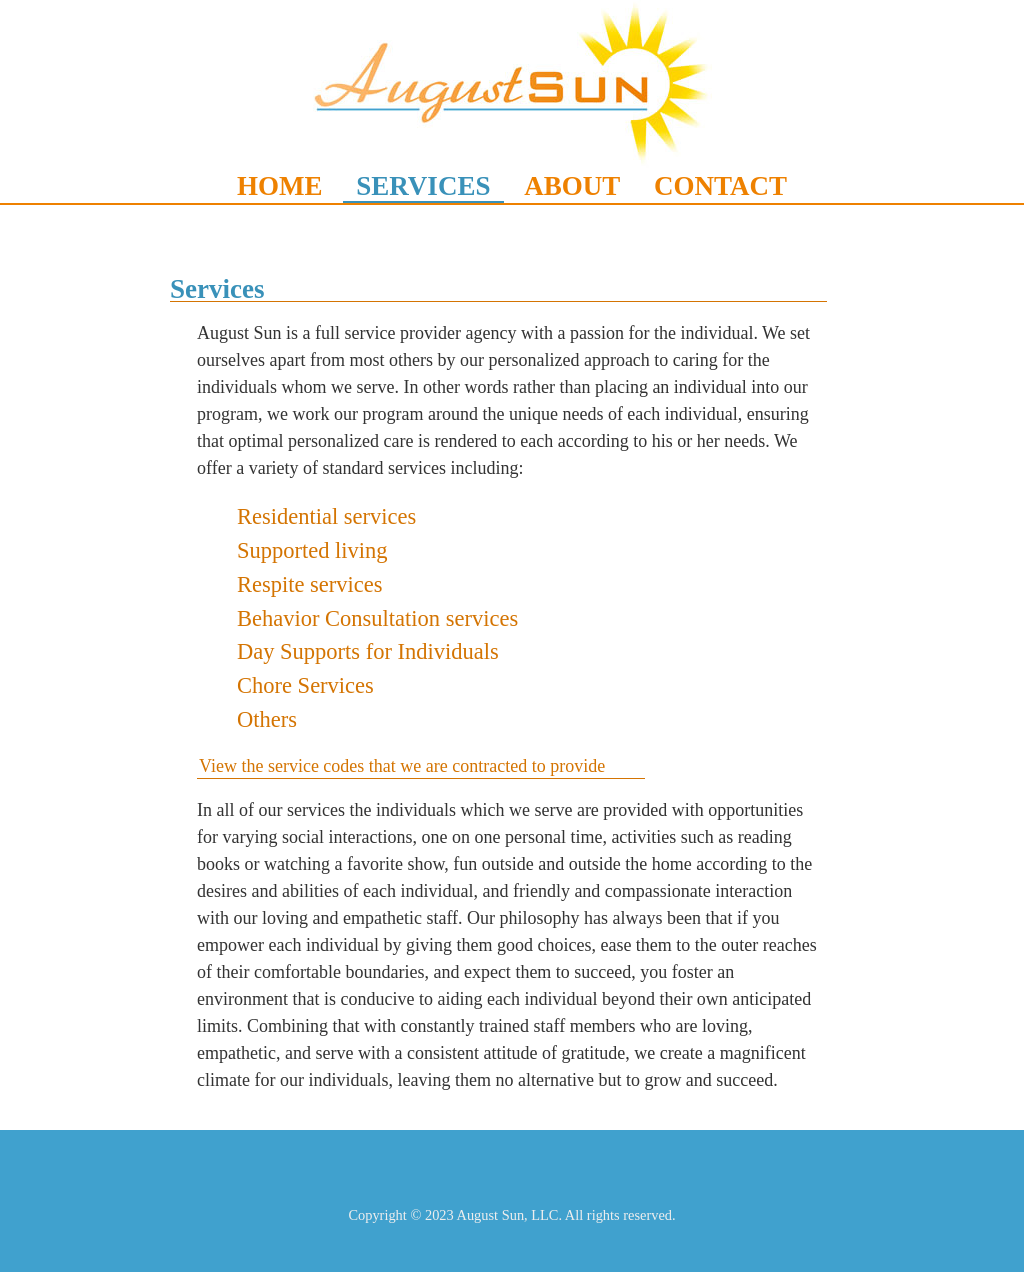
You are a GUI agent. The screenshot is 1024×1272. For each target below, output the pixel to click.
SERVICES (423, 186)
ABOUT (572, 186)
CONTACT (720, 186)
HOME (280, 186)
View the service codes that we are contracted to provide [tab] (402, 766)
